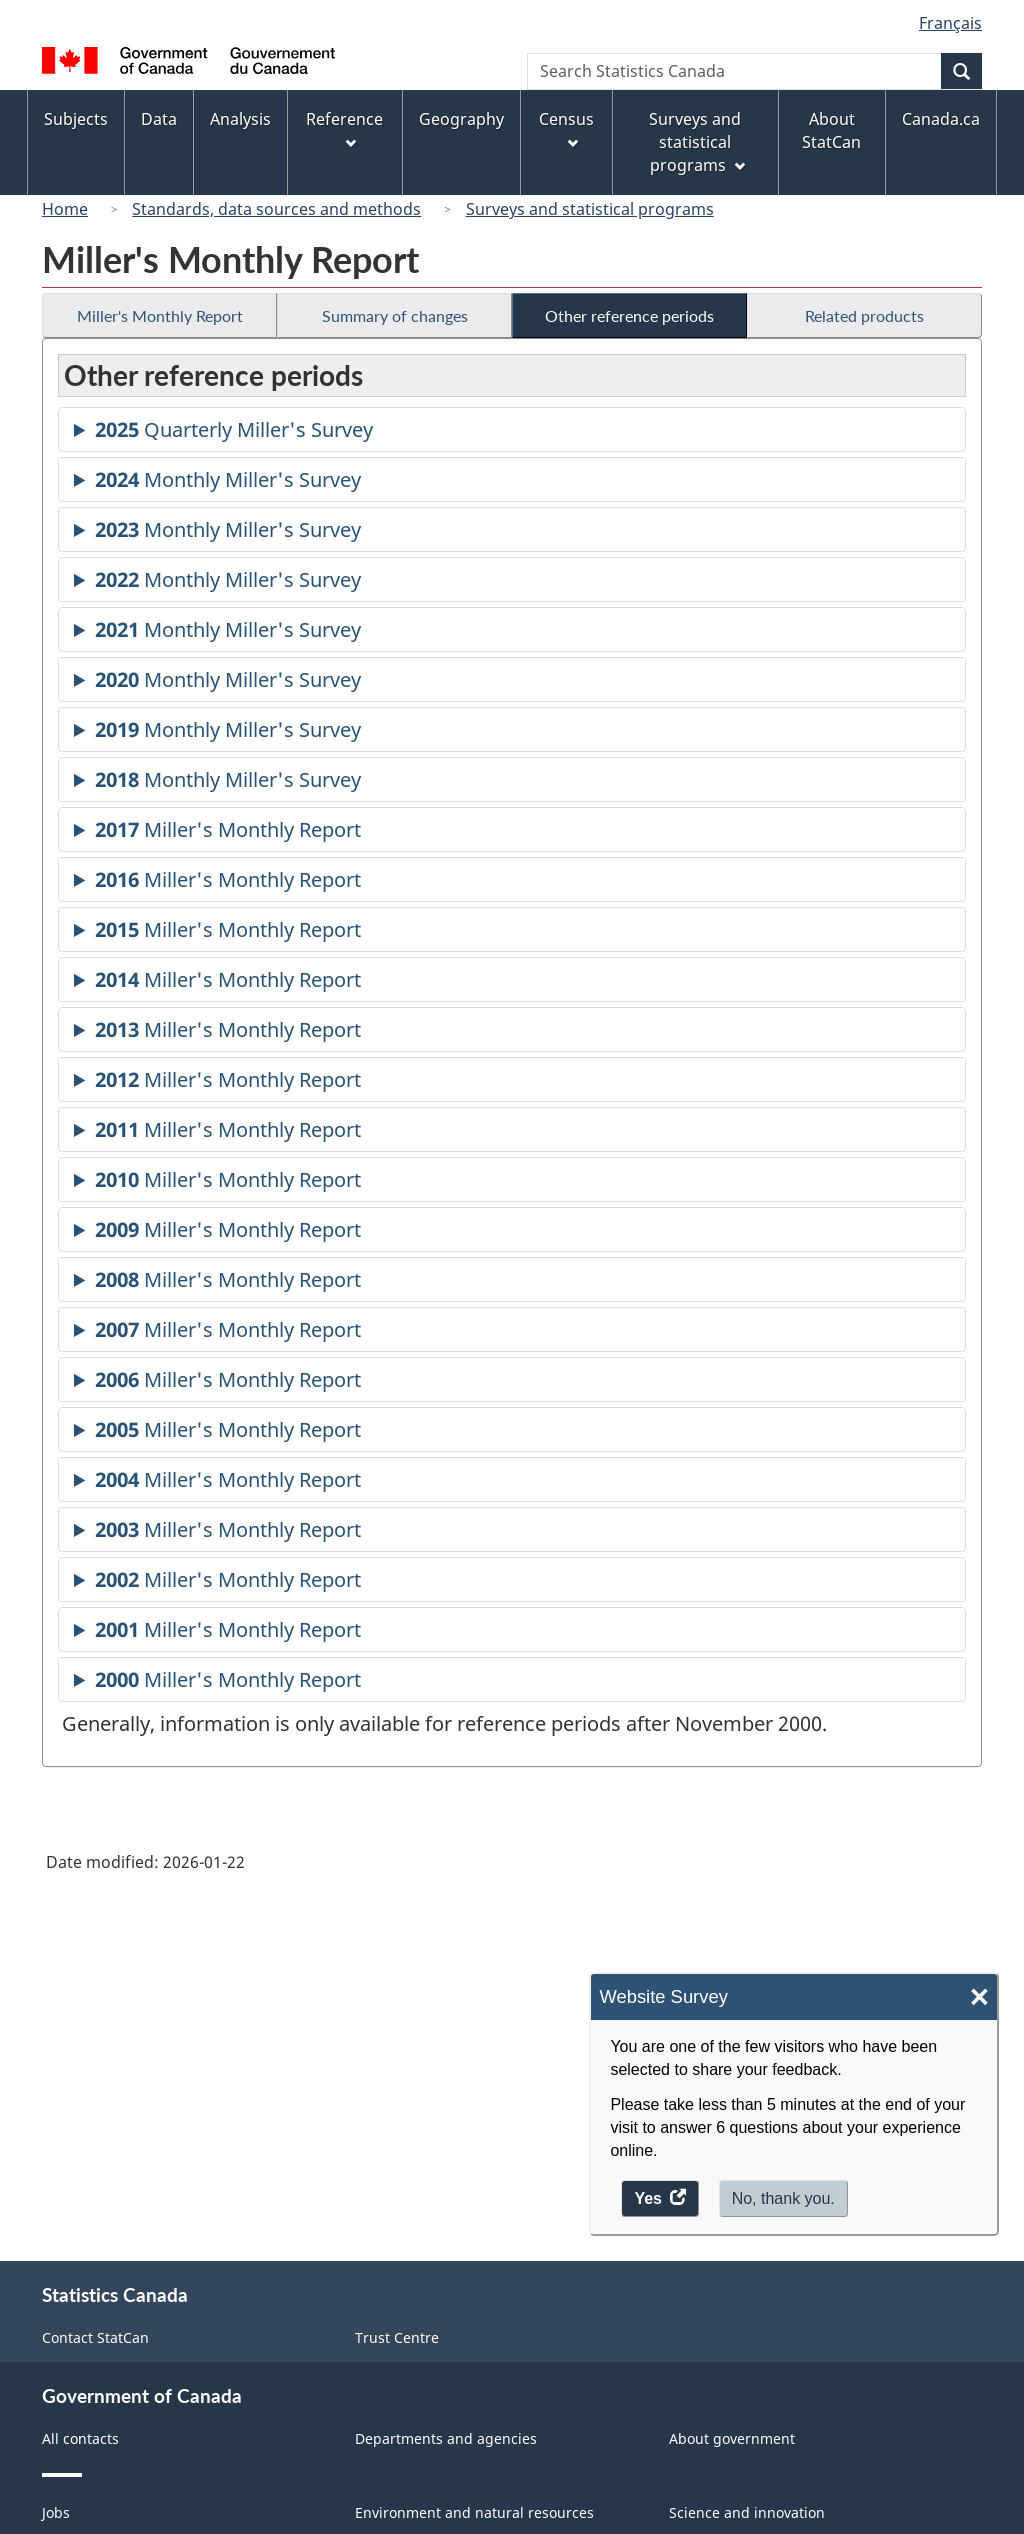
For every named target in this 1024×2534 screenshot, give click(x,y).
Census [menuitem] (566, 128)
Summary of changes (395, 315)
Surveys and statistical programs (590, 209)
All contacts (80, 2438)
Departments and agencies (446, 2438)
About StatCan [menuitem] (831, 130)
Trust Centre (397, 2337)
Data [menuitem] (159, 119)
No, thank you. (783, 2198)
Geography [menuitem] (461, 119)
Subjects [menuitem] (76, 119)
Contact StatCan (95, 2337)
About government (732, 2438)
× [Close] (979, 1997)
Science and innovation (747, 2512)
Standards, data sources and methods (276, 209)
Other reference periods (629, 315)
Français (950, 23)
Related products (864, 315)
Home (65, 209)
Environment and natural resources (474, 2512)
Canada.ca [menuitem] (941, 119)
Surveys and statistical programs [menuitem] (696, 142)
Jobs (56, 2512)
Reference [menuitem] (344, 128)
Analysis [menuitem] (240, 119)
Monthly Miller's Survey (228, 482)
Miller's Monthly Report (160, 315)
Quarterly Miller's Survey (234, 432)
